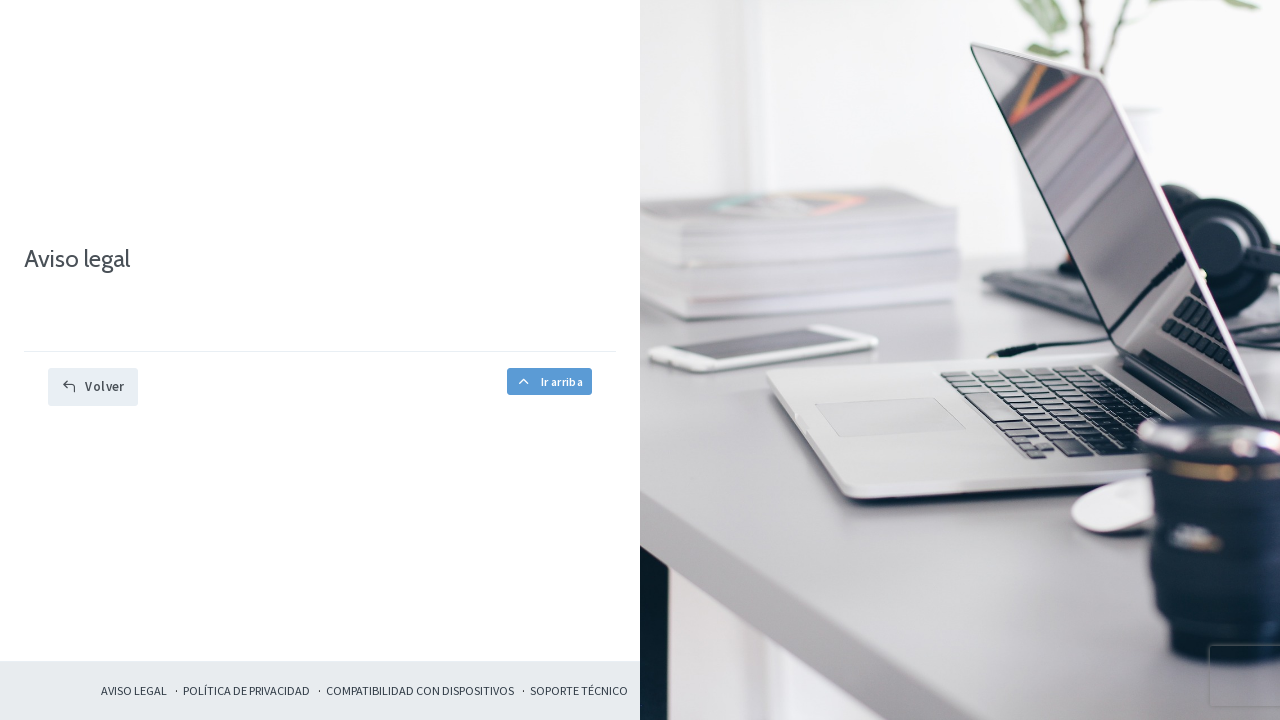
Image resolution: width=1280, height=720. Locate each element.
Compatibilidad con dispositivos (420, 690)
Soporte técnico (579, 690)
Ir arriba (549, 381)
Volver (93, 386)
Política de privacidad (246, 690)
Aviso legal (134, 690)
